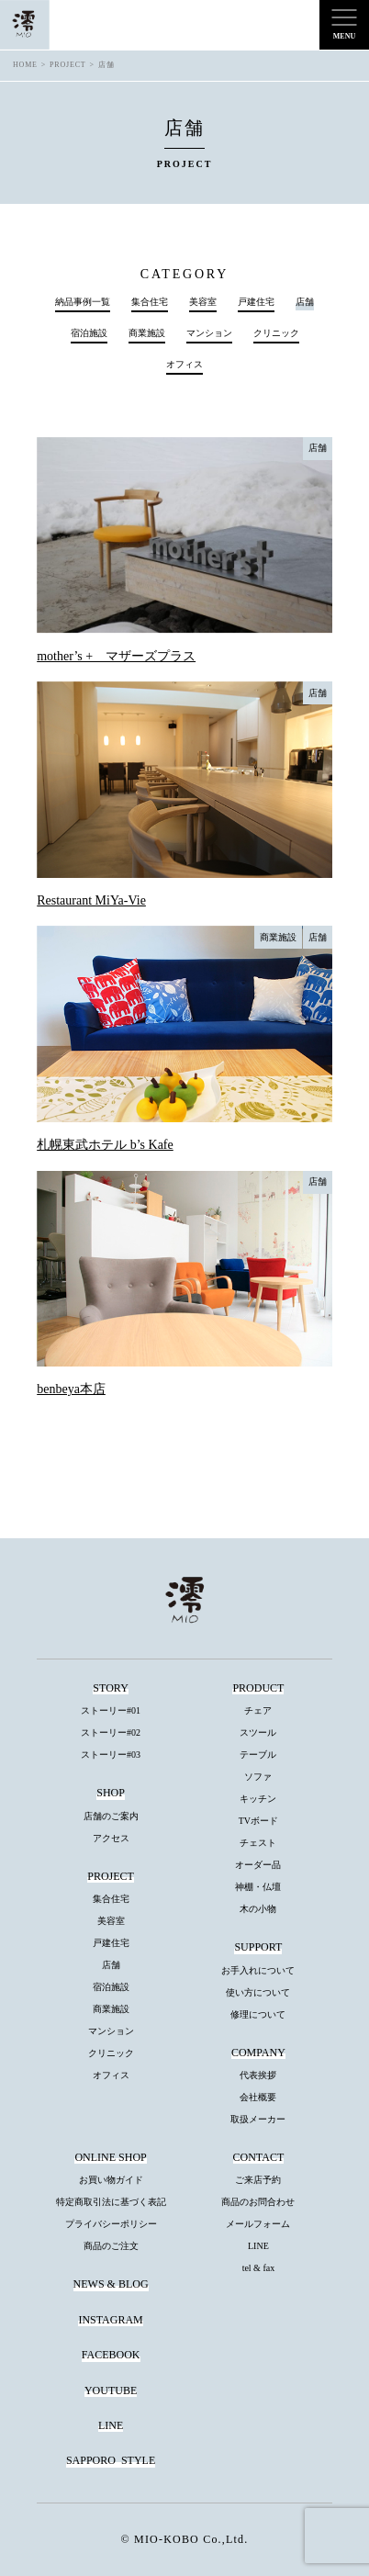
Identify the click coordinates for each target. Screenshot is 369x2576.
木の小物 (258, 1909)
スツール (258, 1732)
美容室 (203, 302)
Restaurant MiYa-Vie (91, 900)
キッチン (258, 1799)
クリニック (276, 333)
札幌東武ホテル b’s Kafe (105, 1145)
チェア (258, 1710)
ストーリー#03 (110, 1754)
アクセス (111, 1838)
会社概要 (258, 2097)
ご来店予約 (258, 2180)
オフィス (184, 364)
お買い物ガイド (111, 2180)
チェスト (258, 1843)
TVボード (258, 1821)
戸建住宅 (256, 302)
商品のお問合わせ (258, 2202)
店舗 (317, 448)
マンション (209, 333)
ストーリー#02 (110, 1732)
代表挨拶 (258, 2075)
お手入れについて (258, 1970)
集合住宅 (149, 302)
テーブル (258, 1754)
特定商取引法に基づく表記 (111, 2202)
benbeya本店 (71, 1389)
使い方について (258, 1992)
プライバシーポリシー (111, 2224)
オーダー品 (258, 1865)
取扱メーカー (257, 2119)
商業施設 (147, 333)
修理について (257, 2014)
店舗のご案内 (111, 1816)
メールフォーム (258, 2224)
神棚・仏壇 (258, 1887)
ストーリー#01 (110, 1710)
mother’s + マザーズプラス (116, 656)
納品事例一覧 (82, 302)
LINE (258, 2246)
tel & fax (258, 2268)
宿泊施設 (89, 333)
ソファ (258, 1777)
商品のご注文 (111, 2246)
